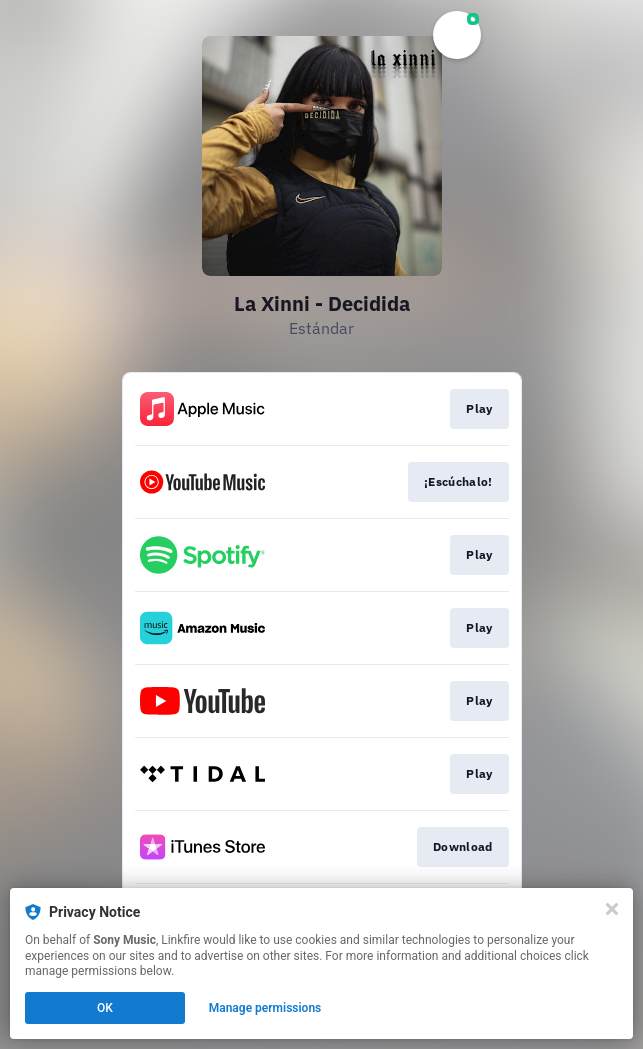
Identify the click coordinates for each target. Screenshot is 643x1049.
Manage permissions (265, 1008)
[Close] (612, 909)
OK (105, 1008)
